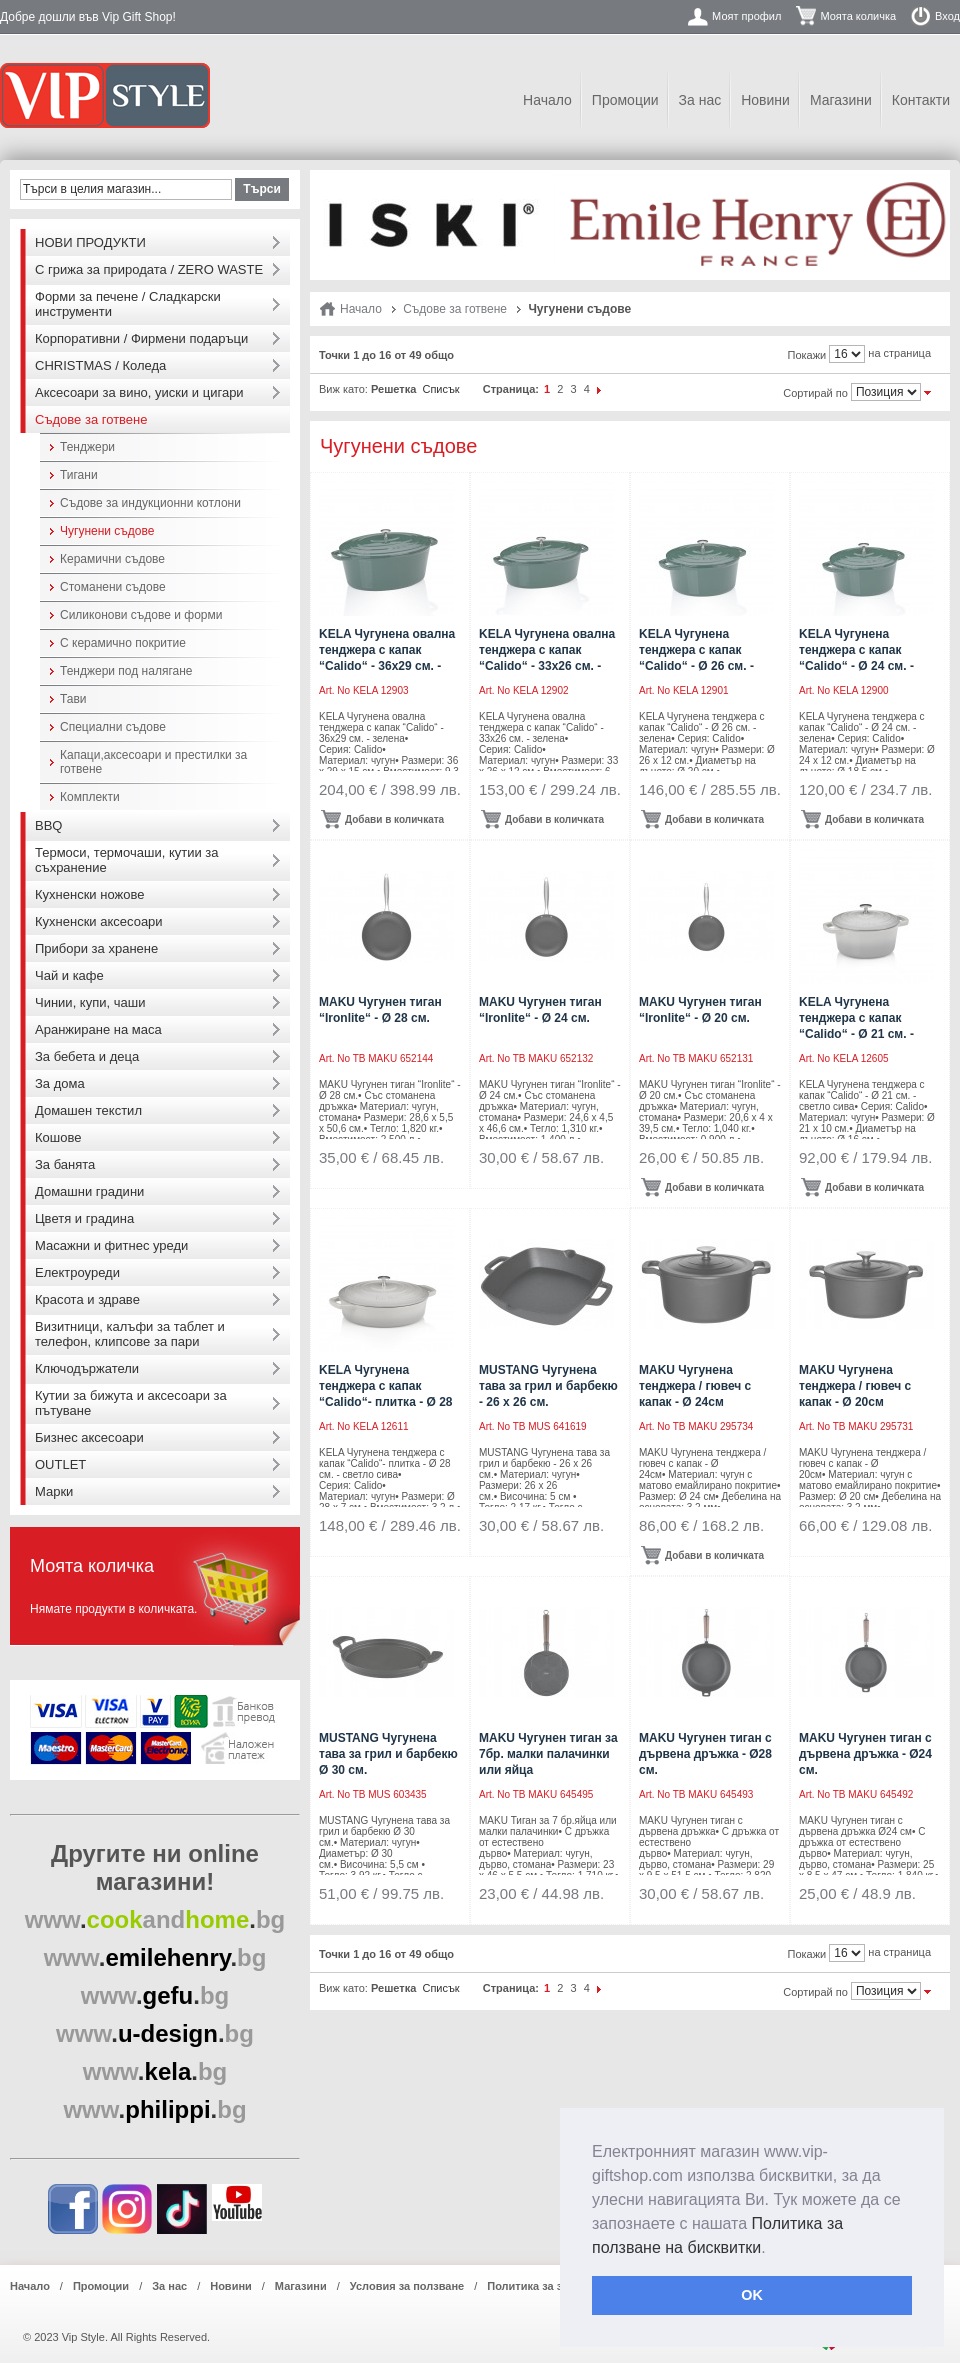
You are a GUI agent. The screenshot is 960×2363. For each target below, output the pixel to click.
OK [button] (752, 2295)
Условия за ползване (407, 2286)
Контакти (921, 100)
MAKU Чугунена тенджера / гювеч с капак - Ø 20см (855, 1386)
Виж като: (343, 389)
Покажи (807, 355)
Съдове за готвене (455, 309)
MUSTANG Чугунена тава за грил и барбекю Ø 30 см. (388, 1754)
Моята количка (858, 16)
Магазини (841, 100)
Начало (547, 100)
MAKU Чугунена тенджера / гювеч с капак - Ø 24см (695, 1386)
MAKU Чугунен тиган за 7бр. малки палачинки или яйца (548, 1754)
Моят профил (746, 16)
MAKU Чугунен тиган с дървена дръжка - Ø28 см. (705, 1754)
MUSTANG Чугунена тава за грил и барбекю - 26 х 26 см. (548, 1386)
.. (155, 1919)
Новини (765, 100)
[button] (773, 2249)
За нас (700, 100)
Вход (947, 16)
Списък (440, 389)
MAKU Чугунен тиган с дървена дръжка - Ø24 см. (865, 1754)
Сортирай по (815, 393)
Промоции (625, 100)
